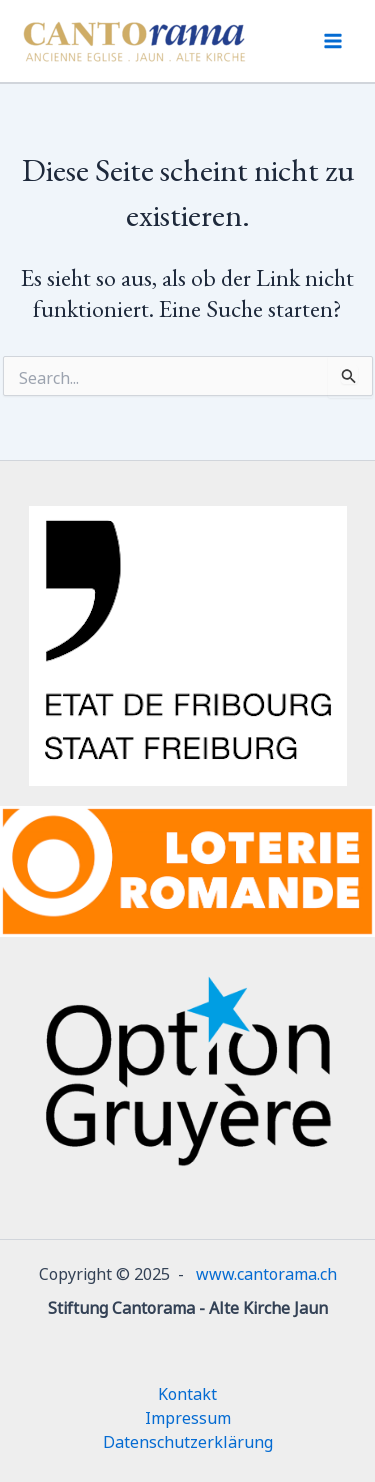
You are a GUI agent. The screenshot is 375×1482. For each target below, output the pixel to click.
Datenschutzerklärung (188, 1440)
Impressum (188, 1416)
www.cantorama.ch (266, 1272)
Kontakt (187, 1392)
